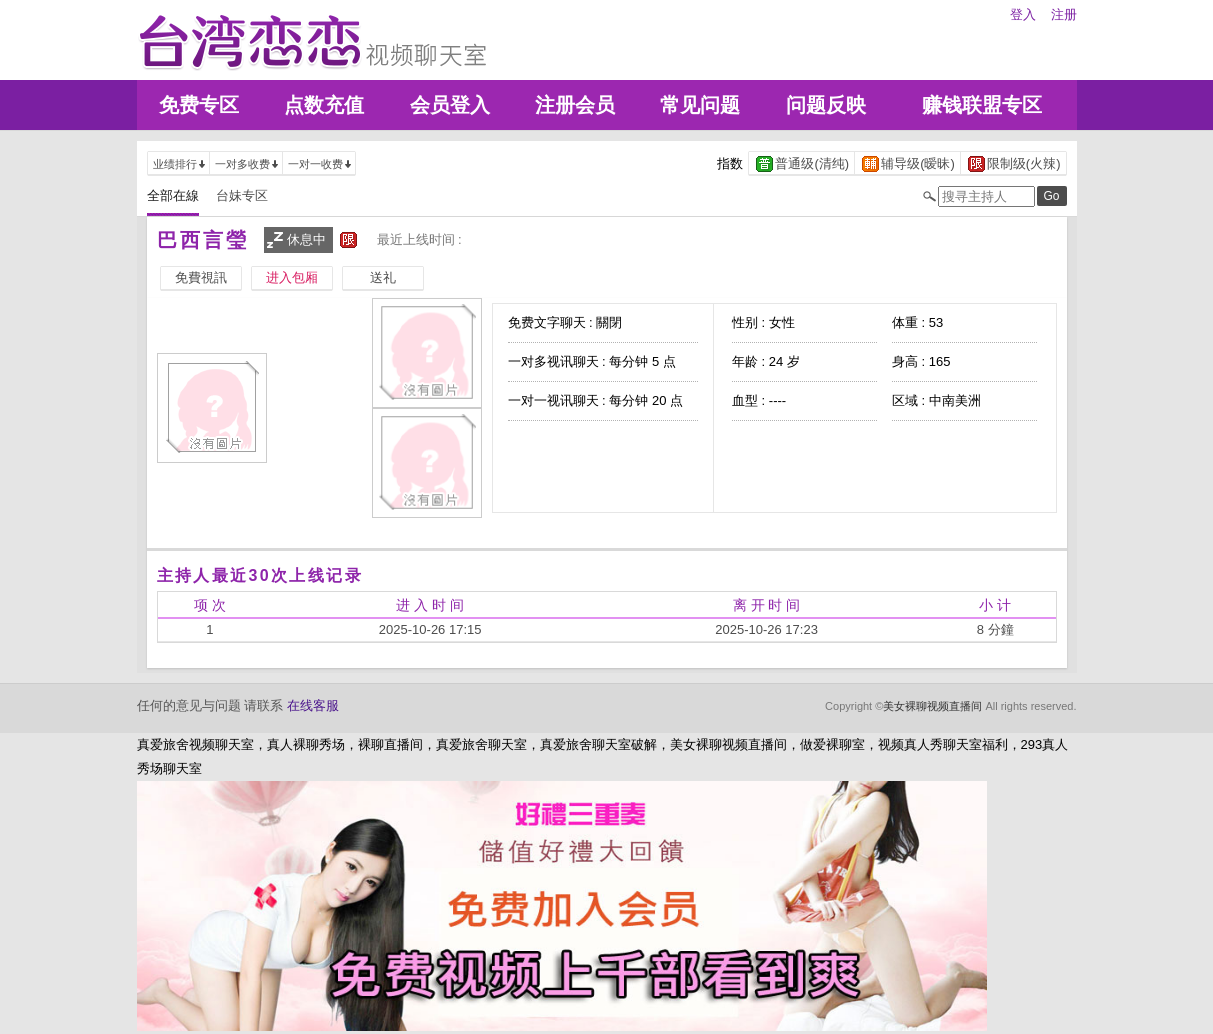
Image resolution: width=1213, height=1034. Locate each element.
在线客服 (313, 705)
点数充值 (324, 105)
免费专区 (199, 105)
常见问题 (700, 105)
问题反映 (826, 105)
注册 (1064, 14)
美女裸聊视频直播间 (932, 706)
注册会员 (575, 105)
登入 (1023, 14)
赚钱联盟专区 (982, 105)
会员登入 (450, 105)
